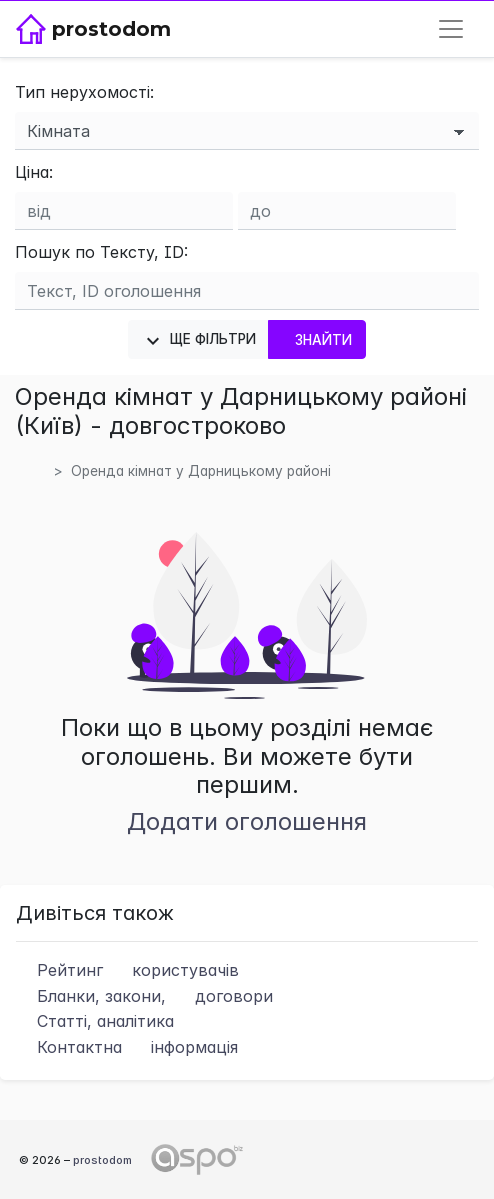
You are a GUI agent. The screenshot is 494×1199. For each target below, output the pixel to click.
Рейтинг (127, 970)
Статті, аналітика (95, 1021)
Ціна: (34, 172)
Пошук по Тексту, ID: (101, 252)
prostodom (102, 1160)
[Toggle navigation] (451, 29)
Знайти (317, 339)
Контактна (127, 1047)
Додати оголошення (247, 821)
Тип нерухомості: (84, 92)
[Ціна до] (347, 211)
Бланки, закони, (144, 996)
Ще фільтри (198, 341)
